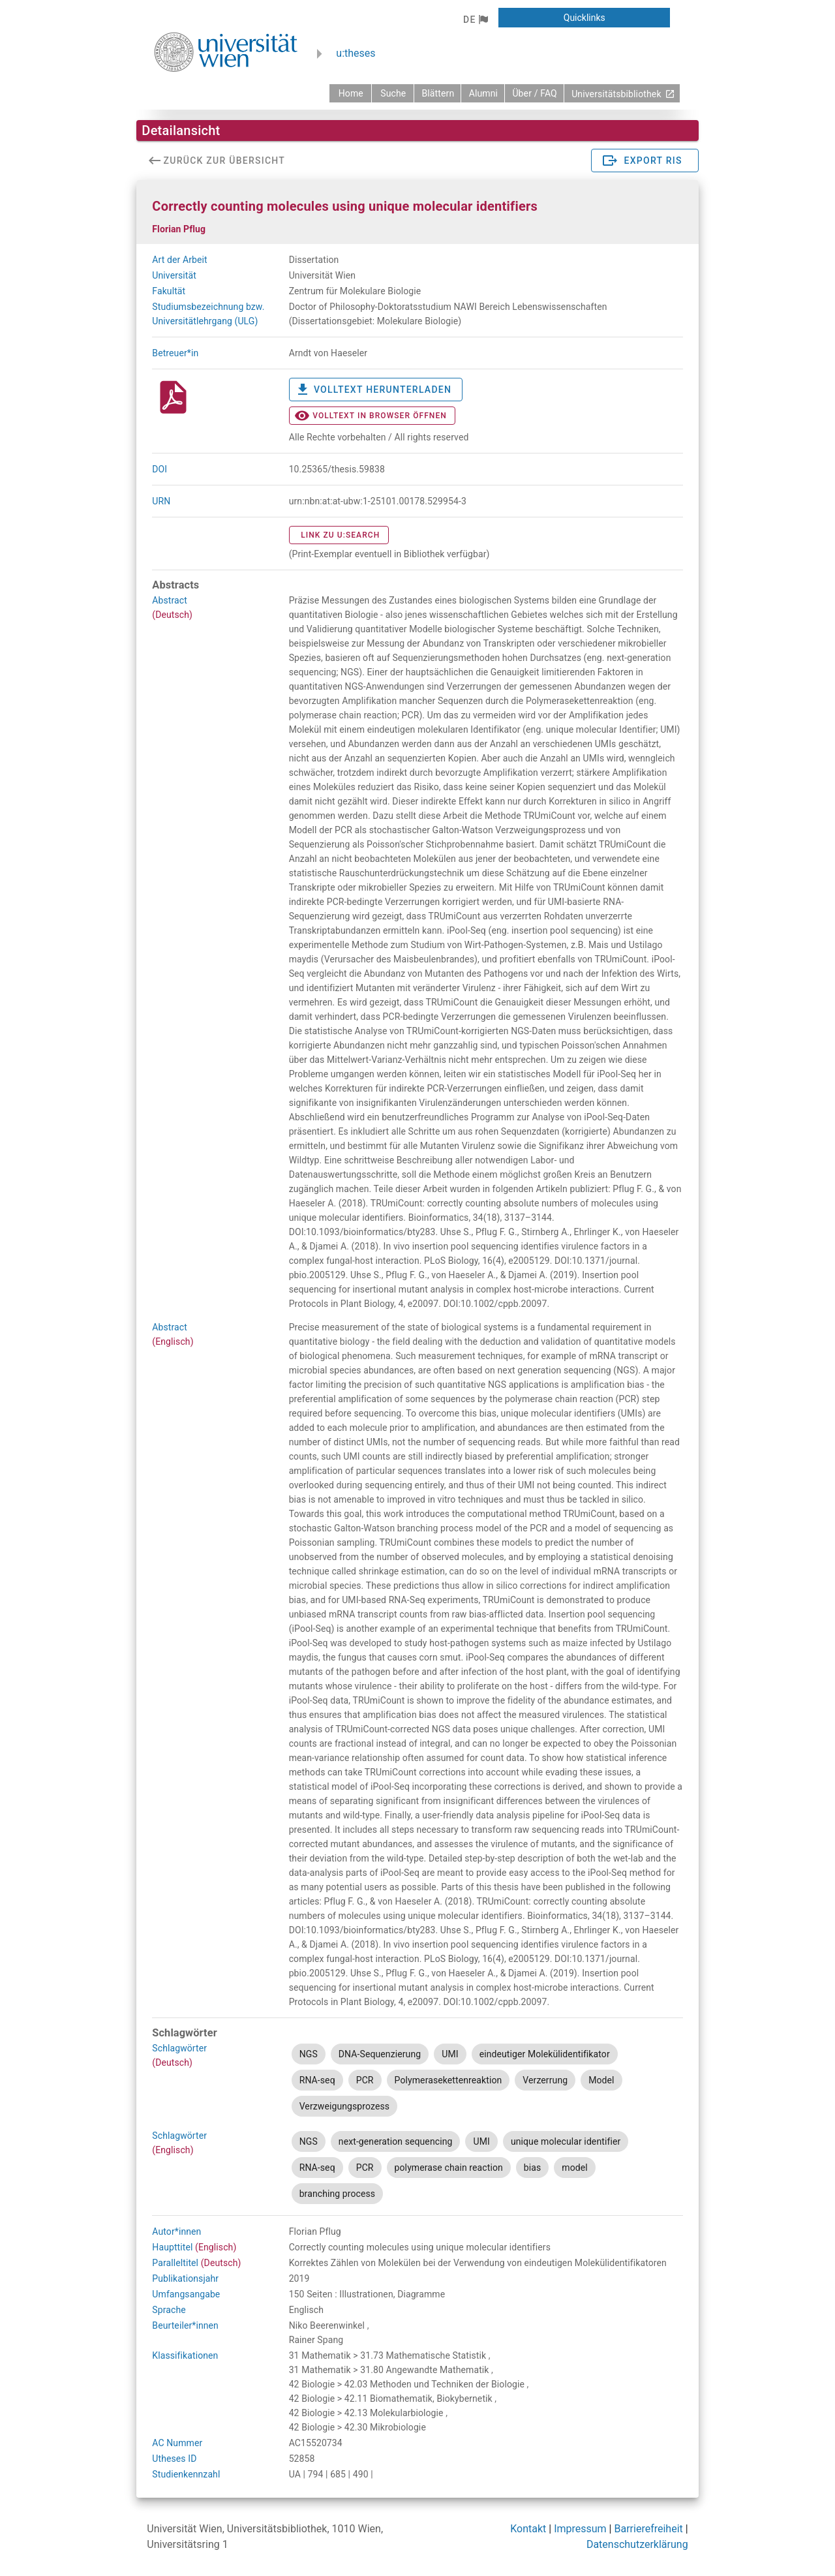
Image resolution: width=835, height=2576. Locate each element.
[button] (475, 19)
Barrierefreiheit (648, 2528)
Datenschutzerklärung (637, 2544)
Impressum (580, 2528)
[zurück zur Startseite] (350, 93)
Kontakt (528, 2528)
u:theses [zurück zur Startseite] (355, 53)
